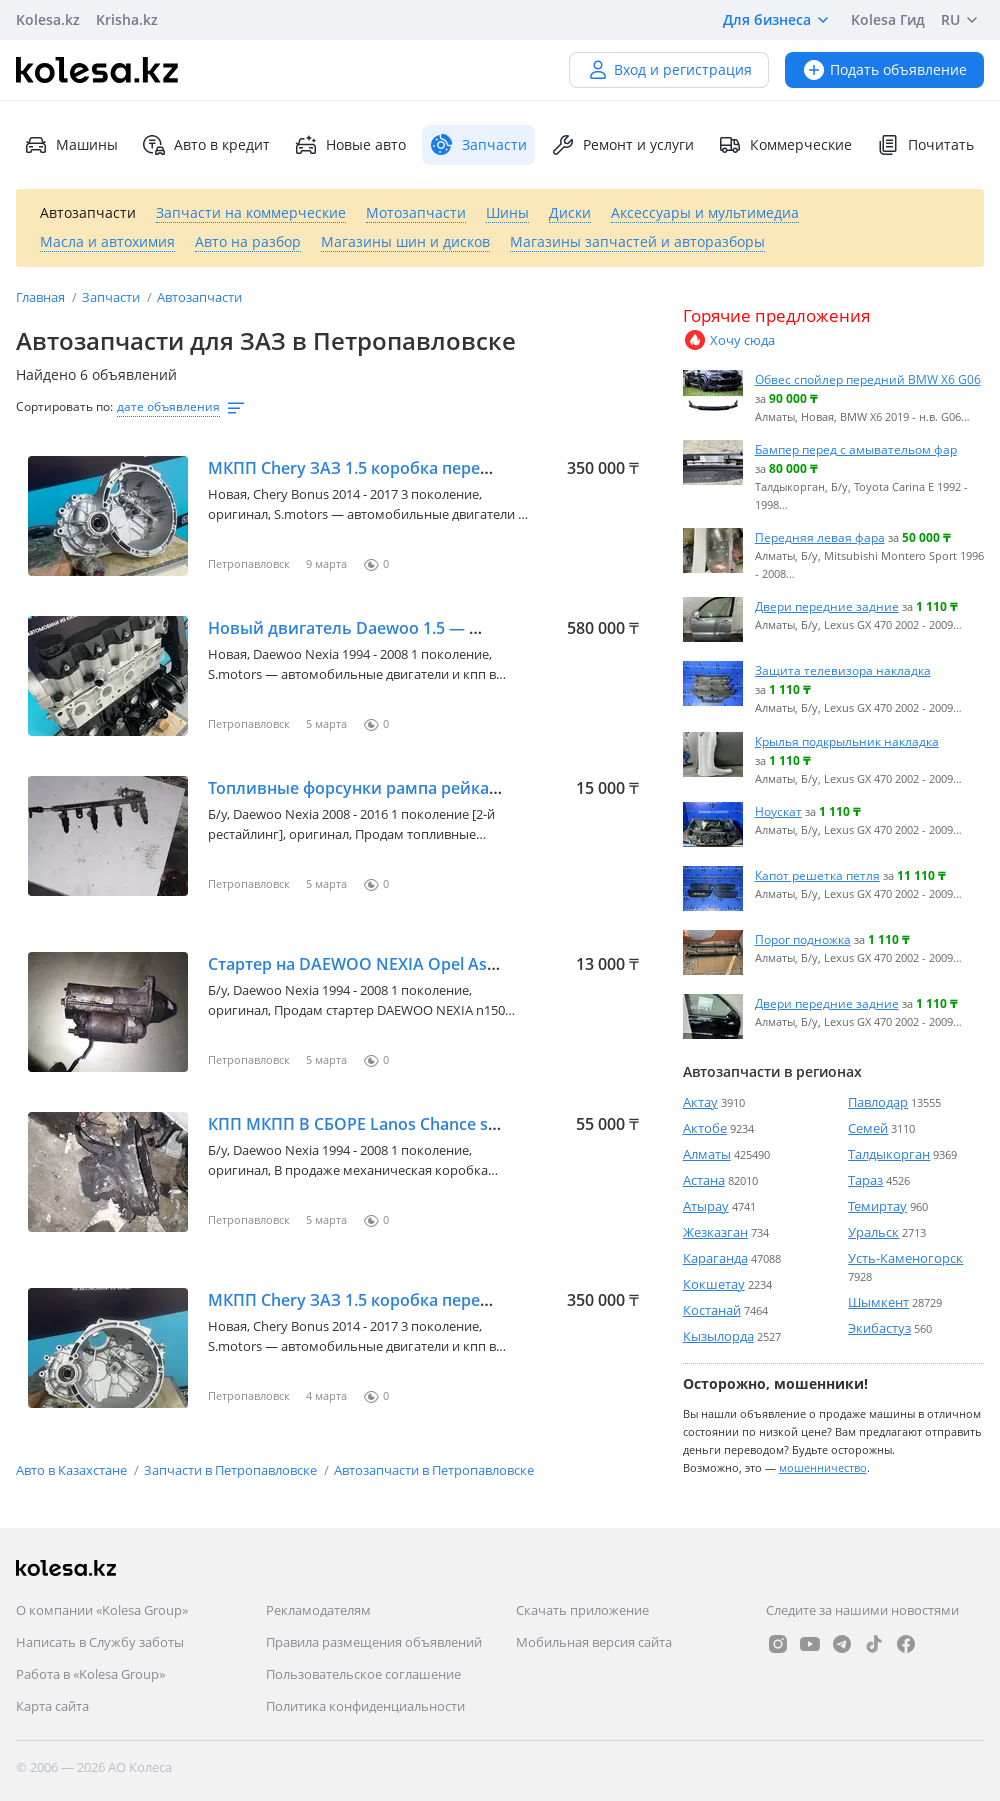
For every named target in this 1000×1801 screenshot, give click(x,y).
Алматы (707, 1154)
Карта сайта (52, 1706)
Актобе (705, 1128)
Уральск (873, 1232)
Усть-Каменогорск (905, 1258)
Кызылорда (718, 1336)
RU (962, 20)
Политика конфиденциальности (365, 1706)
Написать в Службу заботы (100, 1642)
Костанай (712, 1310)
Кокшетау (714, 1284)
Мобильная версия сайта (594, 1642)
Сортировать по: (64, 406)
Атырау (706, 1206)
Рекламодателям (318, 1610)
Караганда (715, 1258)
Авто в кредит (206, 145)
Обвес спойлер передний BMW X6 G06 (868, 379)
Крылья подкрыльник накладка (847, 741)
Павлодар (878, 1102)
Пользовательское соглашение (363, 1674)
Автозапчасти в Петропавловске (434, 1470)
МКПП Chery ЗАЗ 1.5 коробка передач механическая (418, 468)
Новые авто (350, 145)
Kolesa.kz (48, 19)
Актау (700, 1102)
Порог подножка (803, 939)
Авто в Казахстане (73, 1470)
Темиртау (877, 1206)
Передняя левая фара (820, 537)
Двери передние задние (827, 606)
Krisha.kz (127, 19)
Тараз (865, 1180)
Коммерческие (785, 145)
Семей (868, 1128)
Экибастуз (879, 1328)
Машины (71, 145)
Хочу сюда (729, 340)
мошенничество (823, 1467)
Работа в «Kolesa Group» (90, 1674)
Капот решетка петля (817, 875)
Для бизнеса (779, 20)
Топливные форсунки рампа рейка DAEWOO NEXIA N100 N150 (457, 788)
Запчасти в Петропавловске (232, 1470)
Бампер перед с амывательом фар (856, 449)
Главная (42, 297)
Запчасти (112, 297)
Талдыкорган (889, 1154)
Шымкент (878, 1302)
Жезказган (715, 1232)
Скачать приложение (582, 1610)
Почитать (925, 145)
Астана (704, 1180)
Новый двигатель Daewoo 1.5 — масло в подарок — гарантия (455, 628)
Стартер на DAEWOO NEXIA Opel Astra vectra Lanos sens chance (458, 964)
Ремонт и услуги (622, 145)
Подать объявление (884, 69)
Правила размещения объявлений (374, 1642)
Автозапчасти (199, 297)
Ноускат (778, 811)
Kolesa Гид (888, 19)
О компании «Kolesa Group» (102, 1610)
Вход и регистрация (669, 69)
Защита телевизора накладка (843, 670)
